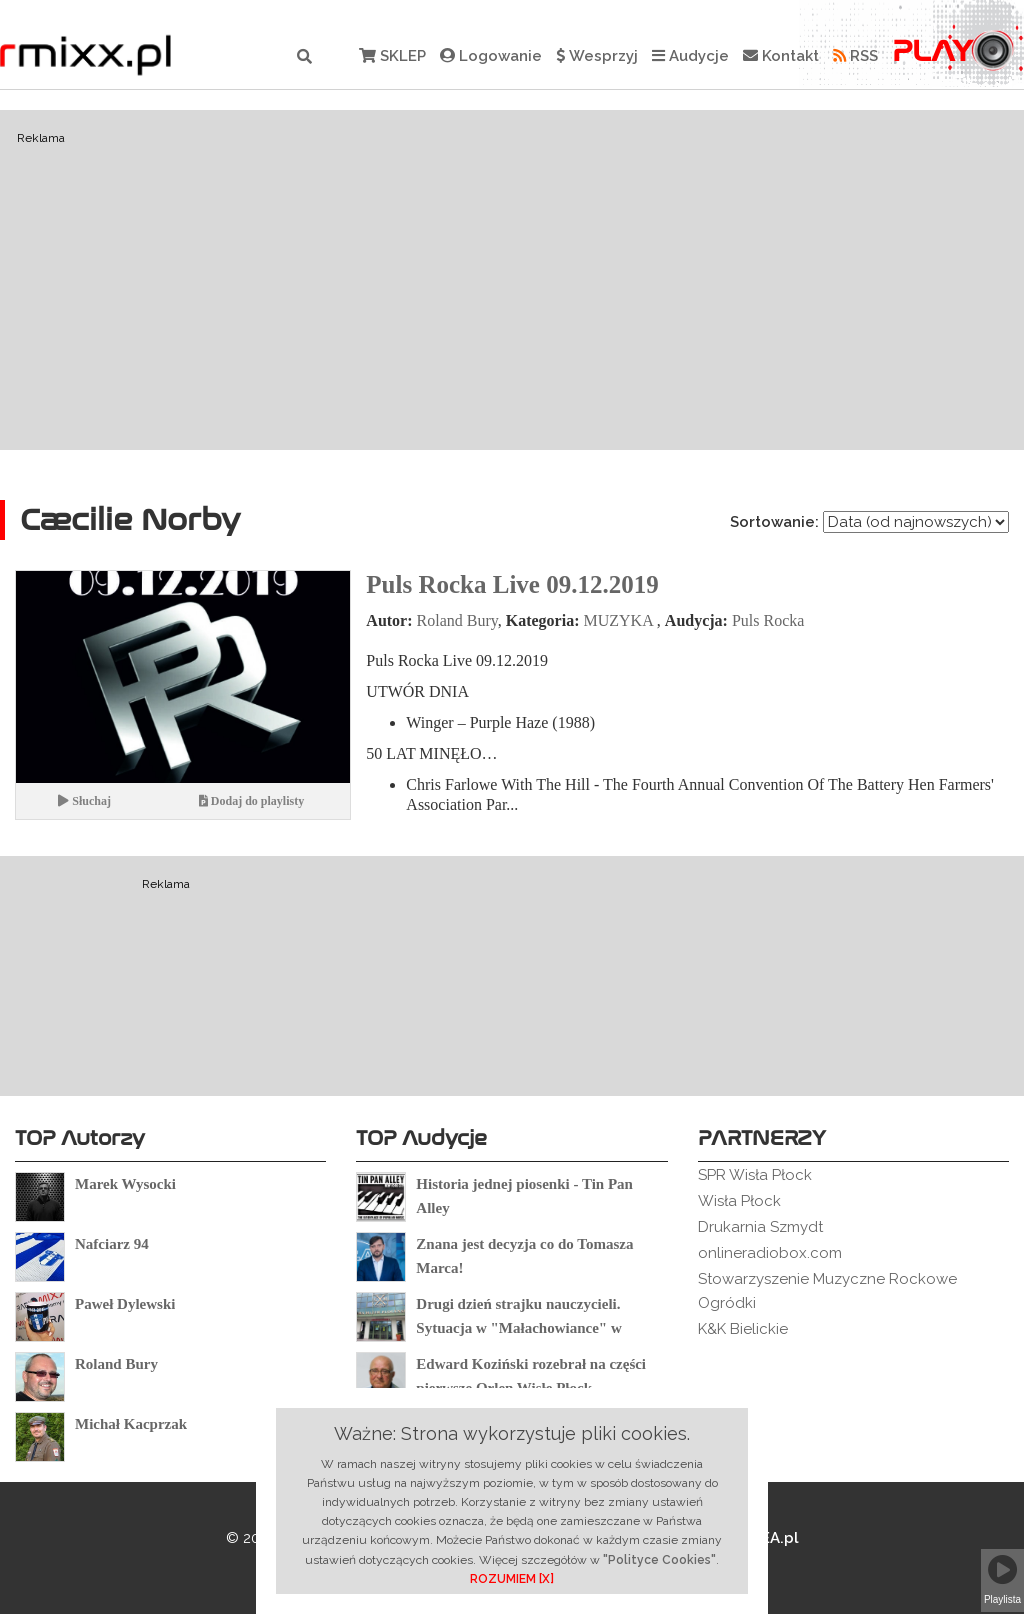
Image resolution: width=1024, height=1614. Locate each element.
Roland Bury (457, 620)
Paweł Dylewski (125, 1304)
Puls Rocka (768, 620)
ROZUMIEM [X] (512, 1579)
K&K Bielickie (743, 1329)
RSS (855, 56)
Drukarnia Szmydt (760, 1227)
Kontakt (781, 56)
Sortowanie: (774, 522)
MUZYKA (617, 620)
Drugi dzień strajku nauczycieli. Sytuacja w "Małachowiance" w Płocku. (518, 1328)
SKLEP (392, 56)
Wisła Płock (739, 1201)
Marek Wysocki (125, 1184)
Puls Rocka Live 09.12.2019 (512, 584)
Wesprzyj (597, 56)
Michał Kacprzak (131, 1424)
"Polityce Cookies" (659, 1560)
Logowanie (491, 56)
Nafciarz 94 (112, 1244)
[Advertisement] (512, 280)
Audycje (690, 56)
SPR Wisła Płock (755, 1175)
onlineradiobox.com (770, 1253)
